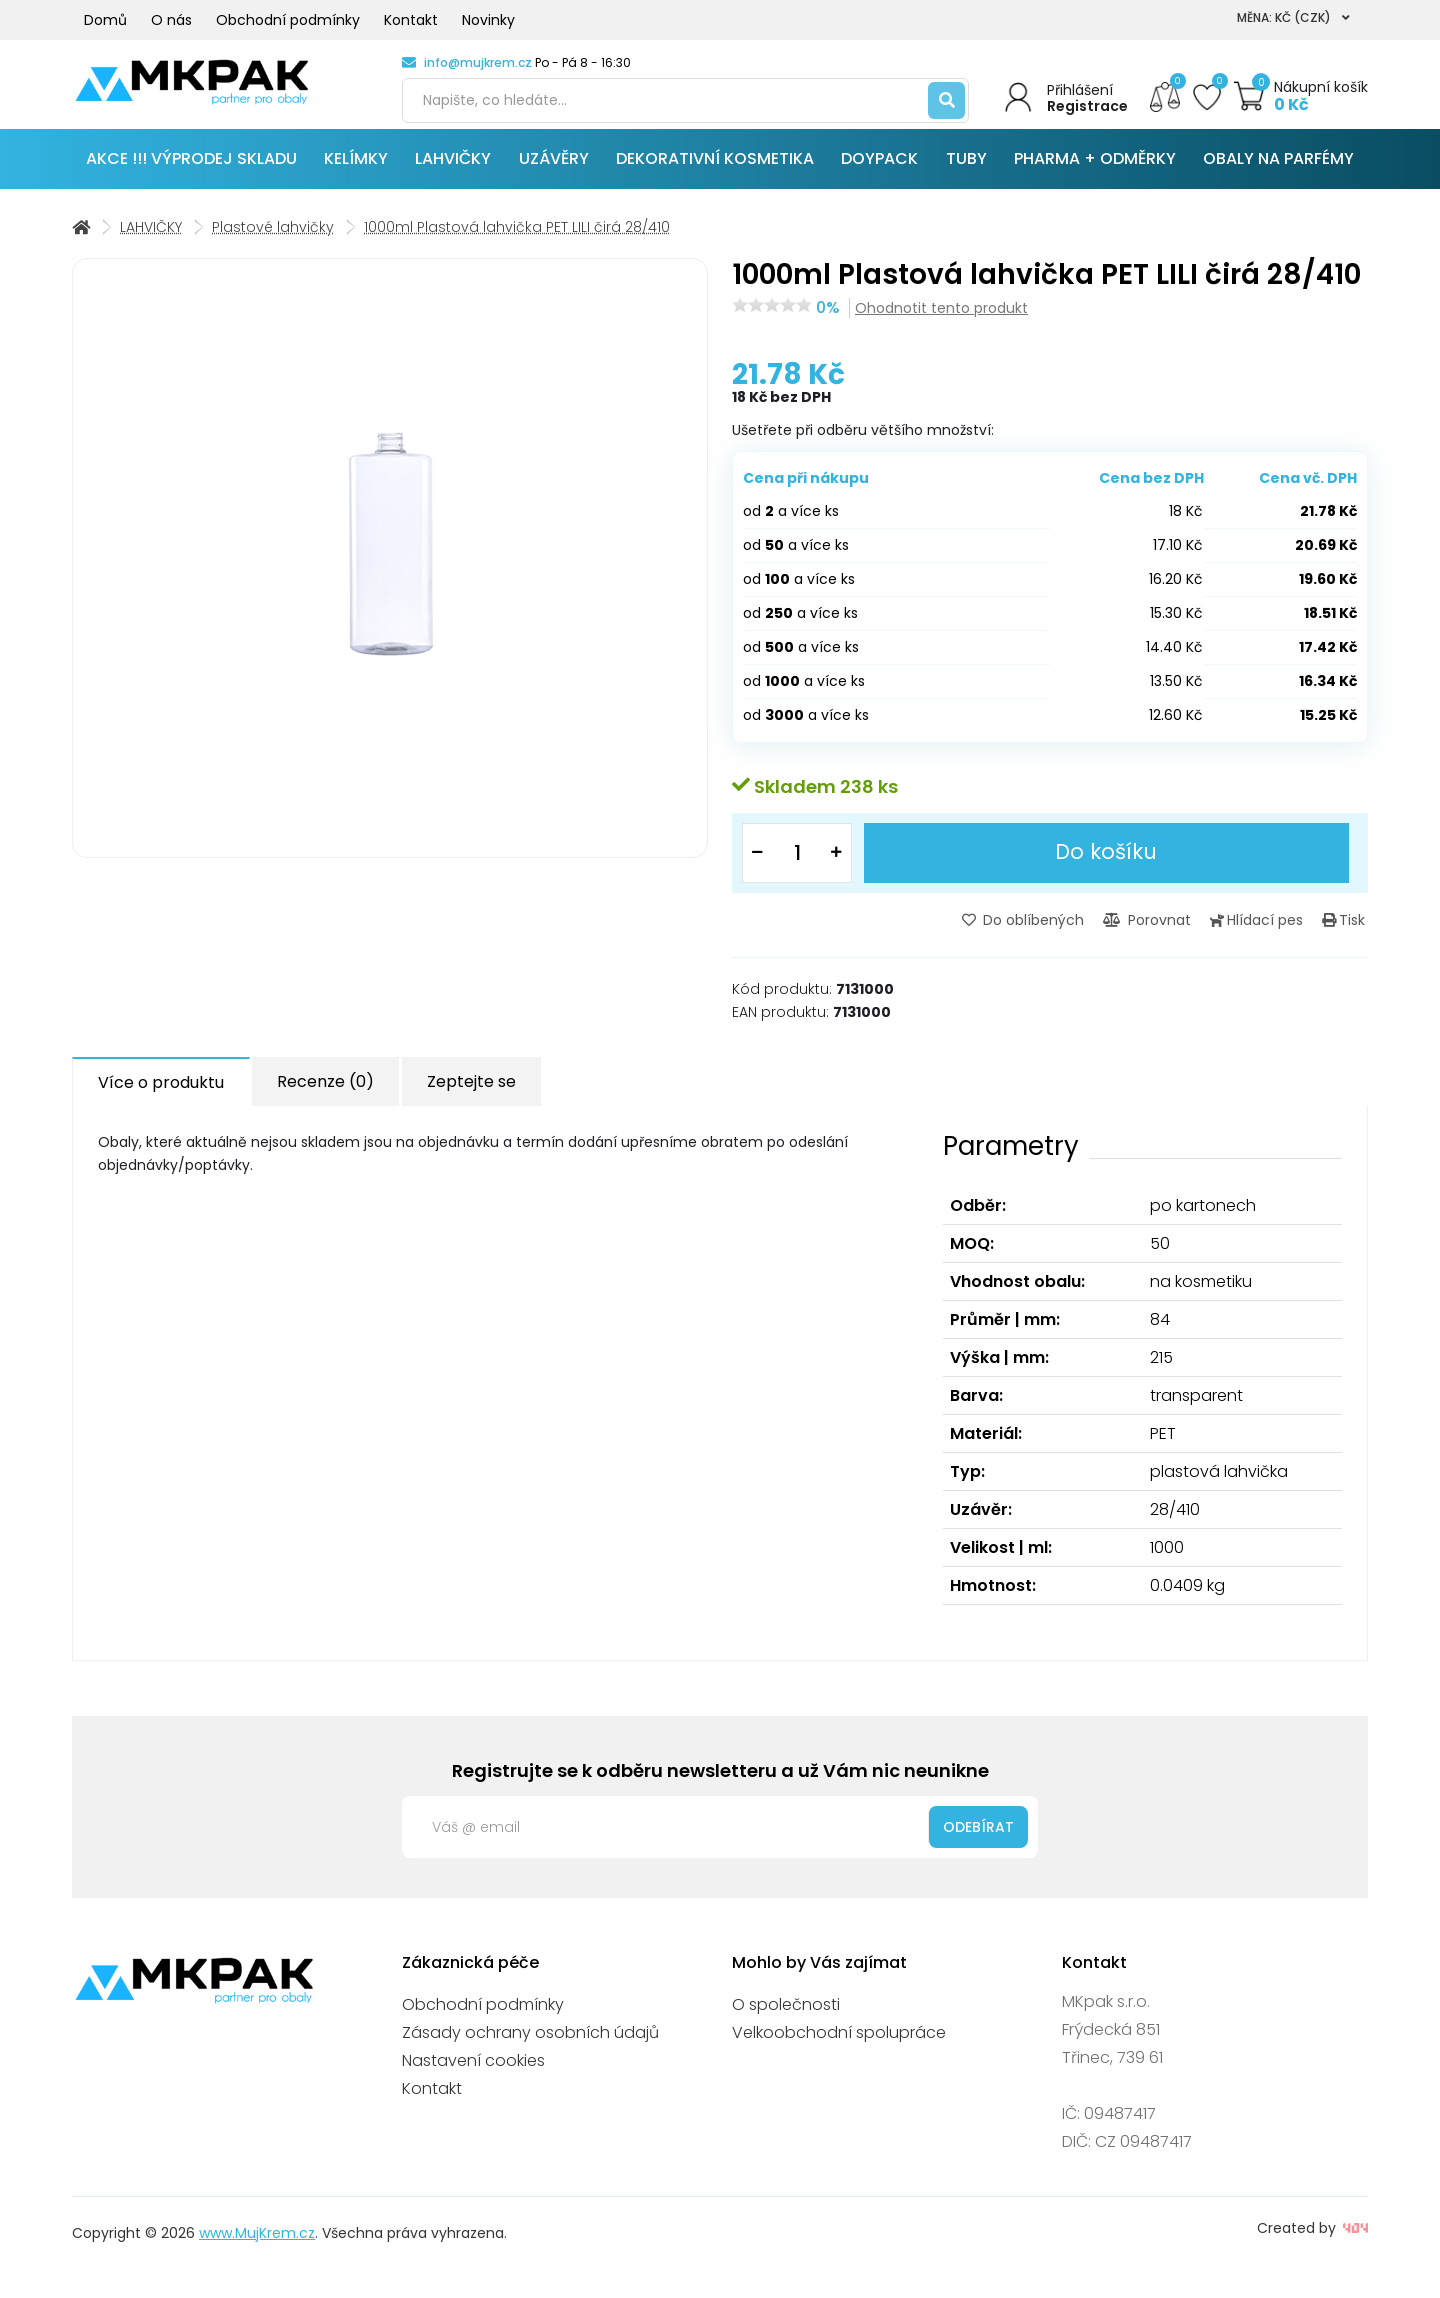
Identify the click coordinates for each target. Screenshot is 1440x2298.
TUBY (966, 169)
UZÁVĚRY (554, 169)
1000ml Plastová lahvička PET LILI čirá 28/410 (517, 238)
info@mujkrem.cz (478, 62)
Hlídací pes (1264, 930)
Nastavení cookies (473, 2069)
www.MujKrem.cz (257, 2242)
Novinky (488, 20)
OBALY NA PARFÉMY (1278, 169)
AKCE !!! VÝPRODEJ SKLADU (191, 169)
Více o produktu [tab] (161, 1092)
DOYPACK (879, 169)
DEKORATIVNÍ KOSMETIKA (715, 169)
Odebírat (978, 1836)
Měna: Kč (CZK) (1293, 17)
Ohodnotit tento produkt (941, 319)
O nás (171, 20)
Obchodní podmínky (288, 20)
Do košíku (1107, 862)
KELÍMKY (356, 169)
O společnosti (786, 2013)
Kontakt (411, 20)
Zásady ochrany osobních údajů (530, 2041)
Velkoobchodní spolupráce (839, 2041)
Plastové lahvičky (273, 238)
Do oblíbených (1041, 930)
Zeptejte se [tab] (471, 1091)
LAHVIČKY (453, 169)
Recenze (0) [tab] (325, 1091)
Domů (105, 20)
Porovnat (1160, 930)
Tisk (1346, 930)
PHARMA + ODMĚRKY (1095, 169)
